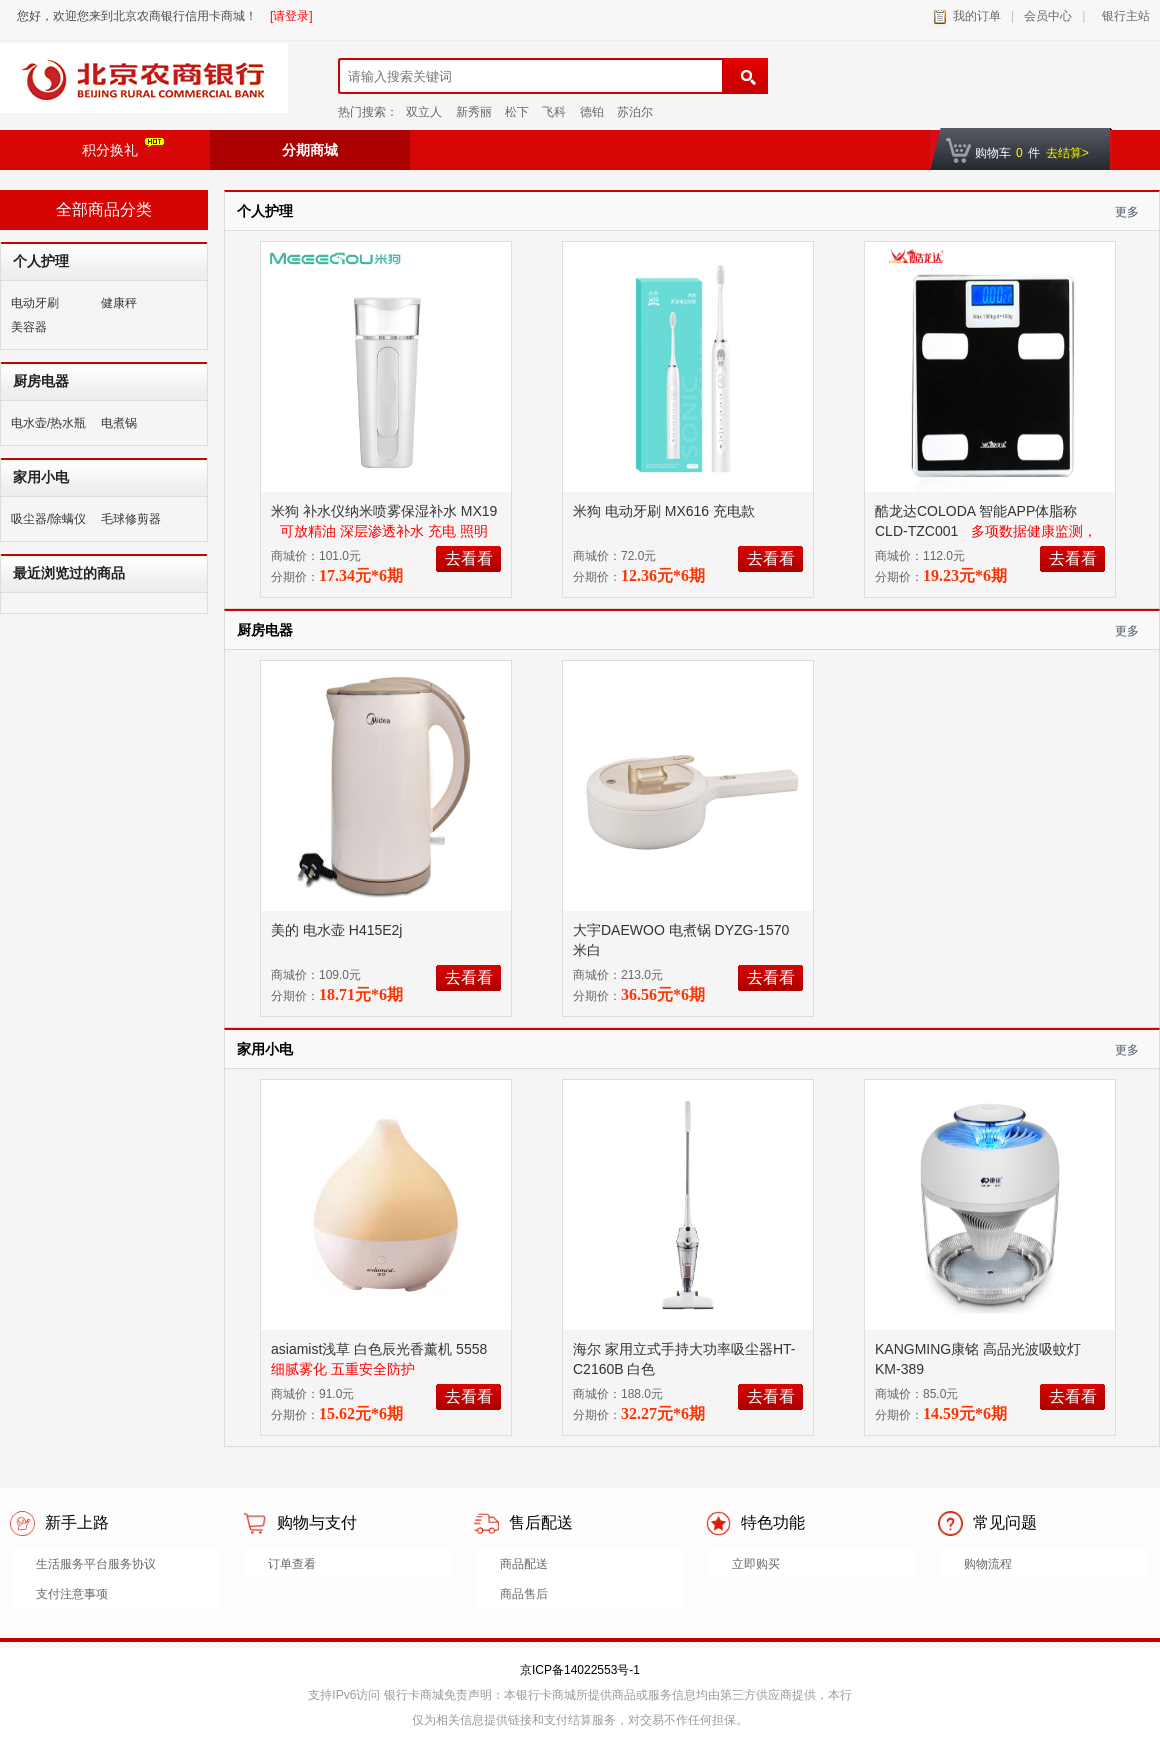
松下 (517, 112)
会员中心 (1048, 16)
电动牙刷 (35, 303)
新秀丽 (474, 112)
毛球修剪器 (131, 519)
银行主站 (1122, 16)
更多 (1127, 212)
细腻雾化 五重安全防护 (343, 1369)
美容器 (29, 327)
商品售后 (524, 1594)
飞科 (554, 112)
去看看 (469, 558)
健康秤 (119, 303)
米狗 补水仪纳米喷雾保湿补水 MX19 (384, 511)
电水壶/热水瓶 (48, 423)
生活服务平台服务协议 (96, 1564)
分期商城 (310, 150)
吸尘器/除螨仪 (48, 519)
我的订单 (977, 16)
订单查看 (292, 1564)
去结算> (1067, 153)
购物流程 (988, 1564)
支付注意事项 (72, 1594)
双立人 (424, 112)
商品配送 (524, 1564)
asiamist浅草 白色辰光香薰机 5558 (381, 1349)
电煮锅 (119, 423)
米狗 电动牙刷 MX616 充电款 (666, 511)
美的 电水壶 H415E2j (338, 930)
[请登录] (291, 16)
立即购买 (756, 1564)
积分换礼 (123, 148)
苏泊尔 (635, 112)
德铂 (592, 112)
